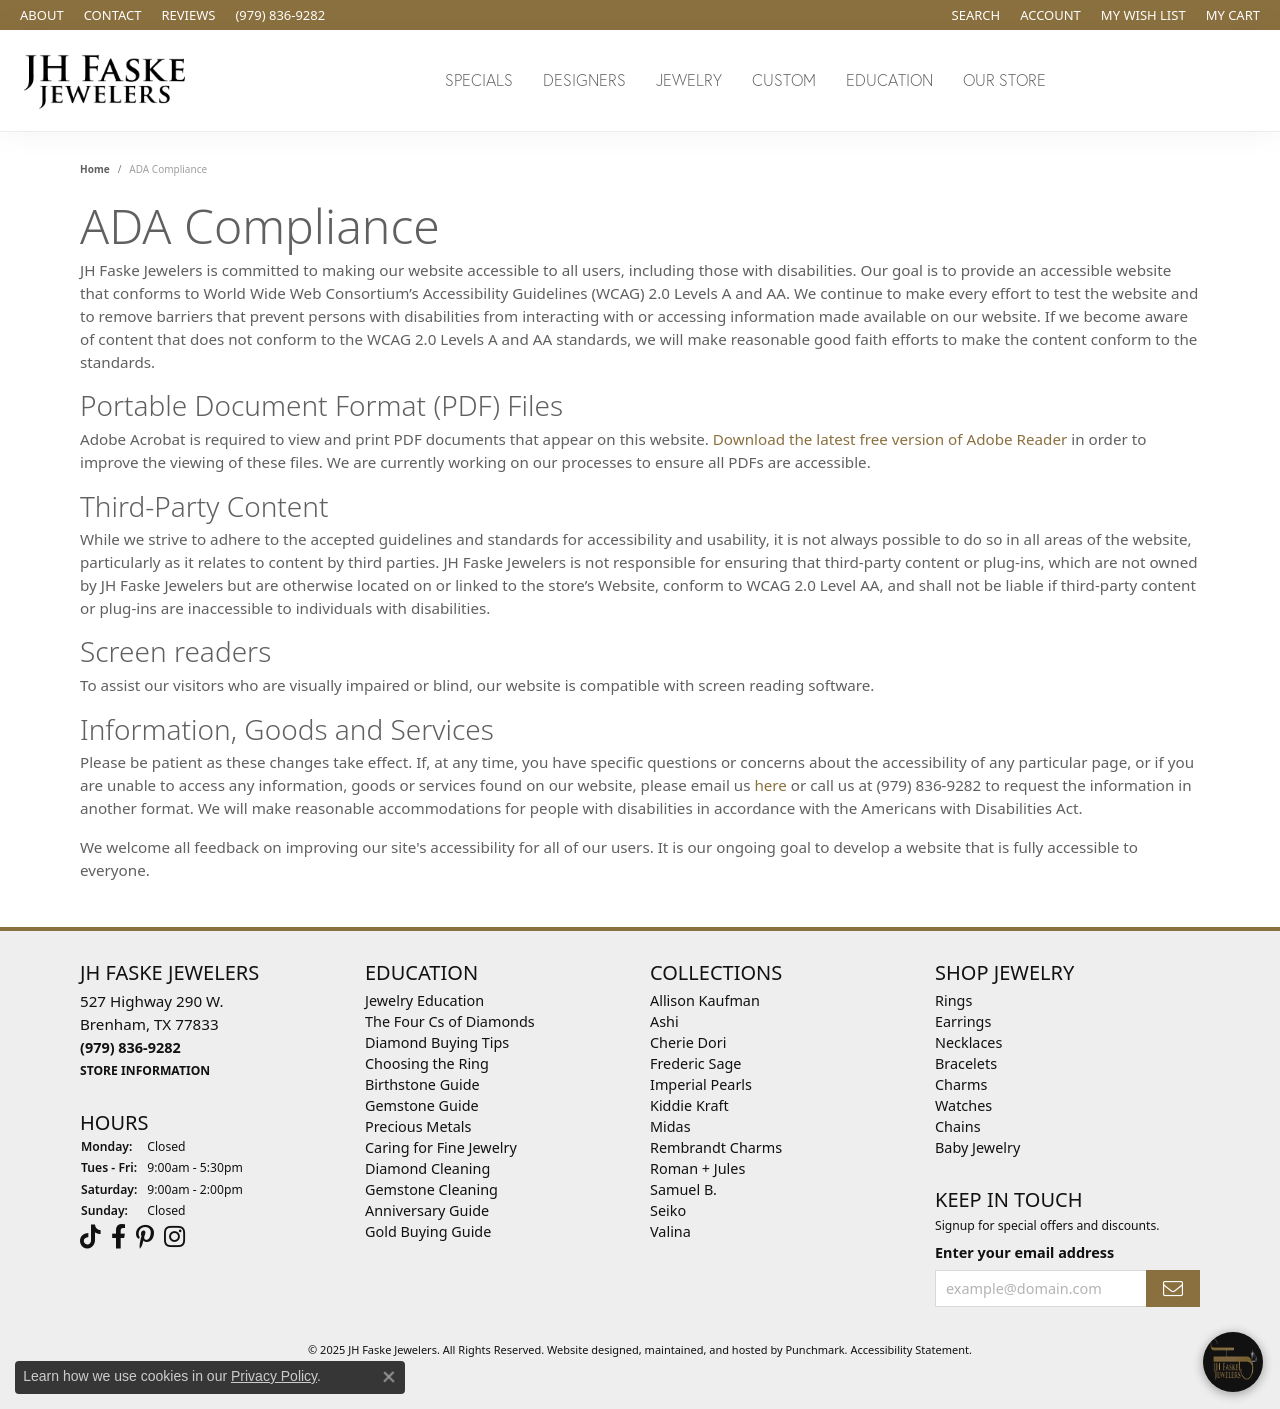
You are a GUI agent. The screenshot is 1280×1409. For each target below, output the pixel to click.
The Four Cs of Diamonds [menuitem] (450, 1021)
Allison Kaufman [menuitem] (705, 1000)
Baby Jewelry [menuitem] (977, 1147)
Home (95, 169)
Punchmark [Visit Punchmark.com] (814, 1349)
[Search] (976, 15)
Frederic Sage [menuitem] (695, 1063)
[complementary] (1135, 1299)
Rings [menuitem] (953, 1000)
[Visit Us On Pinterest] (145, 1237)
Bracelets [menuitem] (966, 1063)
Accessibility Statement (909, 1349)
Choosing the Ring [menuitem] (427, 1063)
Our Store (1004, 79)
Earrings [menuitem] (963, 1021)
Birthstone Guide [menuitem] (422, 1084)
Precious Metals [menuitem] (418, 1126)
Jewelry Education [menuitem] (424, 1000)
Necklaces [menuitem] (968, 1042)
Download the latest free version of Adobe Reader (890, 439)
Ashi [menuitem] (664, 1021)
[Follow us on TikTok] (90, 1237)
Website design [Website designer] (586, 1349)
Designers (584, 79)
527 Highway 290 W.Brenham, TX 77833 (152, 1035)
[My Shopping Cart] (1233, 15)
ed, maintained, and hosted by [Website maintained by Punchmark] (706, 1349)
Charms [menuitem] (961, 1084)
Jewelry (689, 79)
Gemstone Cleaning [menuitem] (431, 1189)
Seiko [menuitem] (668, 1210)
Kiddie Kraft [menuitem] (689, 1105)
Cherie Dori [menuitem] (688, 1042)
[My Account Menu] (1050, 15)
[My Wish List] (1143, 15)
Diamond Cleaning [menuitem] (427, 1168)
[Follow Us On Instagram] (174, 1237)
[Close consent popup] (389, 1377)
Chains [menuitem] (958, 1126)
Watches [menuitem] (963, 1105)
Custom (784, 79)
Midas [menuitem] (670, 1126)
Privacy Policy (274, 1376)
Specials (479, 79)
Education (889, 79)
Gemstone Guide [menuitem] (422, 1105)
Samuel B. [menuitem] (683, 1189)
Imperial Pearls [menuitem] (701, 1084)
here (770, 785)
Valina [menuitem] (670, 1231)
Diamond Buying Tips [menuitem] (437, 1042)
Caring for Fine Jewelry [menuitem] (441, 1147)
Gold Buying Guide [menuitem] (428, 1231)
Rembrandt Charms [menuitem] (716, 1147)
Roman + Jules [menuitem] (697, 1168)
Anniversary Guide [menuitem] (427, 1210)
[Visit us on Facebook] (118, 1237)
